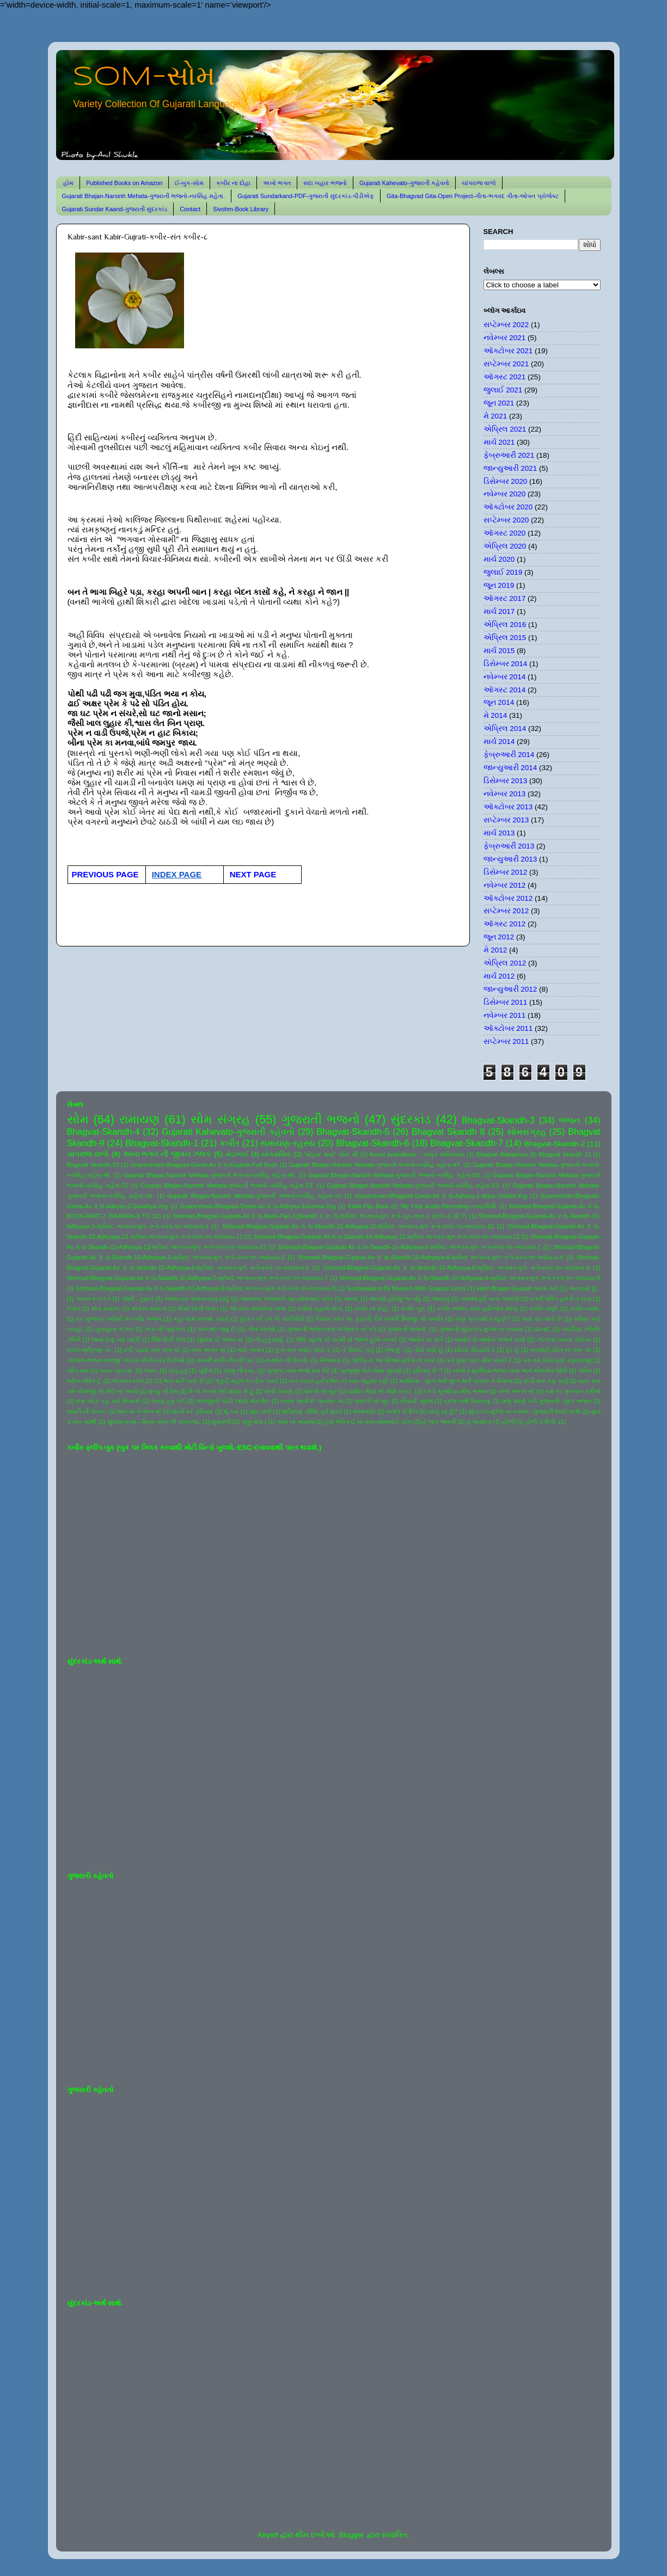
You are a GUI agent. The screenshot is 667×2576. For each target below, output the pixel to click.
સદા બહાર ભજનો (325, 183)
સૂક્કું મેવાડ (254, 1421)
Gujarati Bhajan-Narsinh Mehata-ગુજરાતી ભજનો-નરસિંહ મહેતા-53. (413, 1185)
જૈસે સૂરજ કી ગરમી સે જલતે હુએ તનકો (346, 1339)
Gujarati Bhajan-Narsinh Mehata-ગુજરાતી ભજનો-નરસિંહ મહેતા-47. (375, 1164)
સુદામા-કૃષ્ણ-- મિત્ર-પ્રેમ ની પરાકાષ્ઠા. (154, 1421)
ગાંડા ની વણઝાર (165, 1329)
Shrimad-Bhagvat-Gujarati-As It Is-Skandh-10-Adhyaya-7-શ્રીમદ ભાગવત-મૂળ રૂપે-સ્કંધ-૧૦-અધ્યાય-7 (197, 1278)
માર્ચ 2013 (499, 833)
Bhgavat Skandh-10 (93, 1164)
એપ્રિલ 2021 (505, 429)
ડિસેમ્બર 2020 (506, 481)
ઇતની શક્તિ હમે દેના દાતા (561, 1298)
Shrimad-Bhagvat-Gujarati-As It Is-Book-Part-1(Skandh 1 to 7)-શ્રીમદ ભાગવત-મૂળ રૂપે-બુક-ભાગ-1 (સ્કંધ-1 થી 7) (320, 1216)
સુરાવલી (221, 1421)
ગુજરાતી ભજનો (321, 1119)
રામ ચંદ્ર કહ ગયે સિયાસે (108, 1401)
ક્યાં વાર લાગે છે (542, 1318)
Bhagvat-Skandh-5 (352, 1131)
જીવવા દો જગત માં (220, 1339)
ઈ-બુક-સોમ (189, 183)
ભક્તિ (585, 1370)
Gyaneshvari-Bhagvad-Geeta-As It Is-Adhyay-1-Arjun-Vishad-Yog (440, 1195)
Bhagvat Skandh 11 (565, 1154)
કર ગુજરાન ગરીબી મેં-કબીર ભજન (118, 1318)
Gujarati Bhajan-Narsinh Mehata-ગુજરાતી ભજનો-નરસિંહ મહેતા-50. (394, 1175)
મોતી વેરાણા (278, 1391)
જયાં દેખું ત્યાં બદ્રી (115, 1339)
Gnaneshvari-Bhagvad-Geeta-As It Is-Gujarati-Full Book (204, 1164)
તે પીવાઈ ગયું (358, 1350)
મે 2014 (495, 715)
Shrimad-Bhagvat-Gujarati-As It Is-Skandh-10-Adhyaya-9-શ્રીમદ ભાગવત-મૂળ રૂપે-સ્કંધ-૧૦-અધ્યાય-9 (205, 1288)
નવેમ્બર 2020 (505, 494)
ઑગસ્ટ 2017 (505, 598)
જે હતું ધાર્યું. (269, 1339)
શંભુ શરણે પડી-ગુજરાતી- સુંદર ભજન (546, 1401)
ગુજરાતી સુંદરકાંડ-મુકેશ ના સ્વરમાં (481, 1329)
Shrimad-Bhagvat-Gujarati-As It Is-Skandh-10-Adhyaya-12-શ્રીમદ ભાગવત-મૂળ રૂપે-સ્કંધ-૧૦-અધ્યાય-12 (387, 1236)
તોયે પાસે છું (428, 1350)
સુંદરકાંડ (410, 1119)
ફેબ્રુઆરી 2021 (509, 455)
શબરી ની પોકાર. (87, 1411)
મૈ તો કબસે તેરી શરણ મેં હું (220, 1391)
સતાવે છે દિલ (401, 1411)
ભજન (569, 1120)
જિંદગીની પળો (168, 1339)
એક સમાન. (105, 1308)
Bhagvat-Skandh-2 (554, 1144)
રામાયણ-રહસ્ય (287, 1143)
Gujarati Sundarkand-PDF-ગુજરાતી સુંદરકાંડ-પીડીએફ (305, 196)
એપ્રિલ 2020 (505, 546)
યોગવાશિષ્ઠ (276, 1154)
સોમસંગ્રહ (526, 1131)
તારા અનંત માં (208, 1350)
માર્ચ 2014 (499, 741)
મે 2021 (495, 416)
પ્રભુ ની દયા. (239, 1370)
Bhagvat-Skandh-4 (103, 1131)
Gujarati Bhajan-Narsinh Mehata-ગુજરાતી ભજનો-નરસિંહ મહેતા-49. (209, 1175)
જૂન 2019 (499, 585)
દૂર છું (512, 1350)
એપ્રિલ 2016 (505, 624)
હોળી (509, 1421)
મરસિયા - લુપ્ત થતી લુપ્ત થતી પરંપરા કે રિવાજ (455, 1381)
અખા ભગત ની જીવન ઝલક (167, 1154)
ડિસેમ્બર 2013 (506, 781)
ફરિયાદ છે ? (427, 1370)
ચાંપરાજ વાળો (479, 183)
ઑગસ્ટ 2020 (505, 533)
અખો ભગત (277, 183)
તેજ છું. (394, 1350)
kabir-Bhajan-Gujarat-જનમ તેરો (517, 1288)
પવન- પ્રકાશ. (116, 1370)
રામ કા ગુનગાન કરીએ (573, 1391)
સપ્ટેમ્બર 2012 (506, 911)
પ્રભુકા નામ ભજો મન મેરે (297, 1370)
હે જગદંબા (479, 1421)
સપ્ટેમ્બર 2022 (506, 325)
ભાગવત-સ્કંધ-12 (132, 1381)
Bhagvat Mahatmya (502, 1154)
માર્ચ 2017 (499, 611)
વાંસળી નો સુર (371, 1401)
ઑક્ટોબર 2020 (508, 507)
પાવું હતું (177, 1370)
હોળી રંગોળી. (541, 1421)
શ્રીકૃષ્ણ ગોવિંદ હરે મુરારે (312, 1411)
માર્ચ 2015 (499, 651)
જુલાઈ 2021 (503, 390)
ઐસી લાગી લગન (197, 1308)
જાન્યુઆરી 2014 (510, 768)
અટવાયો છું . (584, 1288)
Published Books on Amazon (124, 183)
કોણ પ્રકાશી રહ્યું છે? (482, 1318)
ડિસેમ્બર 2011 (506, 1002)
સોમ (78, 1119)
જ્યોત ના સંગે (425, 1339)
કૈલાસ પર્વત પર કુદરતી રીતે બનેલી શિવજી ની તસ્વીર (379, 1318)
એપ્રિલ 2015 (505, 638)
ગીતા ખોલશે (261, 1329)
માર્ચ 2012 (499, 976)
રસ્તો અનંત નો (516, 1391)
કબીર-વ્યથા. (585, 1308)
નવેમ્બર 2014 (505, 677)
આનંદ (351, 1298)
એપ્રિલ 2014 (505, 728)
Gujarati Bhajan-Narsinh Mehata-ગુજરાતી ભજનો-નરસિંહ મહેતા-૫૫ (254, 1195)
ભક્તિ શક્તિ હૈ (84, 1381)
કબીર (229, 1143)
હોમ (68, 183)
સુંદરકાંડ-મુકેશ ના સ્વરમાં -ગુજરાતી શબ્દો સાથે (524, 1411)
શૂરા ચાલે (260, 1411)
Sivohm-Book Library (240, 209)
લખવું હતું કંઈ (168, 1401)
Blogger (351, 2535)
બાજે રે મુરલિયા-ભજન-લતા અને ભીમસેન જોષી (510, 1370)
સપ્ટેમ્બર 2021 (506, 364)
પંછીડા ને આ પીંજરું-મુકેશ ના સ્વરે (393, 1360)
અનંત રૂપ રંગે (93, 1298)
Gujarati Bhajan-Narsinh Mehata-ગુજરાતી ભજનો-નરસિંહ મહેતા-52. (227, 1185)
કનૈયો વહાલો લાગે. (320, 1308)
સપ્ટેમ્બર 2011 (506, 1041)
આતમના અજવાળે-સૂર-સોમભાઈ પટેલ (286, 1298)
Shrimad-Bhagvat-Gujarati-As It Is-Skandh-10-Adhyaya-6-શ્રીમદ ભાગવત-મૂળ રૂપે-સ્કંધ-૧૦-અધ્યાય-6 (456, 1267)
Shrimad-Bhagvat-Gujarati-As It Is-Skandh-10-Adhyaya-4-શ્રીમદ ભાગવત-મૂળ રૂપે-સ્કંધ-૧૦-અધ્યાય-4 (430, 1257)
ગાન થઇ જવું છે (216, 1329)
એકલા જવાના (149, 1308)
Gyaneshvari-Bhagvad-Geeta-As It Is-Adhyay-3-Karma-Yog (258, 1206)
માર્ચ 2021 (499, 442)
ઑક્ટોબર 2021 (508, 351)
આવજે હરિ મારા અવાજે (489, 1298)
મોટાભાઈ (237, 1154)
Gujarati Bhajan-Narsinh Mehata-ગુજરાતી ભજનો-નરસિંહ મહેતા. (143, 196)
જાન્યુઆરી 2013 (510, 859)
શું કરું (231, 1411)
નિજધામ (330, 1360)
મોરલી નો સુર (320, 1391)
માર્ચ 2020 (499, 559)
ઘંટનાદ (542, 1329)
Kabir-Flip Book (368, 1206)
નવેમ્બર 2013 (505, 794)
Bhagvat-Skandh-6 (372, 1143)
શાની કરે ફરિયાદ (192, 1411)
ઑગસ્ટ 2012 (505, 924)
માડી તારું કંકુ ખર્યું (545, 1381)
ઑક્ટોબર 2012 (508, 898)
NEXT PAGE (253, 874)
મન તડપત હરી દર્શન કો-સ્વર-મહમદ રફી (339, 1381)
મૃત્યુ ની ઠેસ (163, 1391)
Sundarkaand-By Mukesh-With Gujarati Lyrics (406, 1288)
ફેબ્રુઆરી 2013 (509, 846)
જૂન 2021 (499, 403)
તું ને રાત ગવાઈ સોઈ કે (303, 1350)
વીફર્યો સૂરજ (417, 1401)
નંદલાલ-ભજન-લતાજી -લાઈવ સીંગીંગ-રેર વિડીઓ (126, 1360)
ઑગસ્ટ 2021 (505, 377)
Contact (190, 209)
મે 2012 (495, 950)
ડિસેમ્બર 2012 (506, 872)
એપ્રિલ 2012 (505, 963)
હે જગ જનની (439, 1421)
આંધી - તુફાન (137, 1298)
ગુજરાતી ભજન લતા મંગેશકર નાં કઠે (331, 1329)
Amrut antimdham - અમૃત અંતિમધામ (416, 1154)
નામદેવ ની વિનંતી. (287, 1360)
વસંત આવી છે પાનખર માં (312, 1401)
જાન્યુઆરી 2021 (510, 468)
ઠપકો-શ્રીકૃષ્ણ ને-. (90, 1350)
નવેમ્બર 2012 (505, 885)
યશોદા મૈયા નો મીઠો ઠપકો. (380, 1391)
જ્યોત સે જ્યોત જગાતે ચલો (490, 1339)
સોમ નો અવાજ (296, 1421)
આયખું (440, 1298)
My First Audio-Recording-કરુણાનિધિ (449, 1206)
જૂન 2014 (499, 702)
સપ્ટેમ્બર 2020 (506, 520)
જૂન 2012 (499, 937)
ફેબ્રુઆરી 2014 (509, 755)
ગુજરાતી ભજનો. (407, 1329)
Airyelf (268, 2535)
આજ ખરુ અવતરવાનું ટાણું (196, 1298)
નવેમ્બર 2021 (505, 338)
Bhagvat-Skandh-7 (466, 1143)
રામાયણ (139, 1119)
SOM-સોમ (143, 77)
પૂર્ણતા (205, 1370)
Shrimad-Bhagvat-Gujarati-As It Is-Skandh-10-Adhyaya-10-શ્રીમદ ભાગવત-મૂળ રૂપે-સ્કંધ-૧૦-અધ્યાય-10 (357, 1226)
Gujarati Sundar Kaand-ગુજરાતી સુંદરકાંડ (115, 209)
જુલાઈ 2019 (503, 572)
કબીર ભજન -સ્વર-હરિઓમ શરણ (478, 1308)
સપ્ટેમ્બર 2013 (506, 820)
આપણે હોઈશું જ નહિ (395, 1298)
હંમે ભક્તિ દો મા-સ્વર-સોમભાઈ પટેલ (368, 1421)
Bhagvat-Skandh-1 (161, 1143)
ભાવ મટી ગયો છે (183, 1381)
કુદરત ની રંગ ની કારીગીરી (272, 1318)
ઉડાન (74, 1308)
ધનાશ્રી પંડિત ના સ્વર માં (560, 1350)
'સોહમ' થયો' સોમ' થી (331, 1154)
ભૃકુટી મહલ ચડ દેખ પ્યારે (246, 1381)
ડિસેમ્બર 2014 (506, 664)
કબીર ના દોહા (233, 183)
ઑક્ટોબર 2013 (508, 807)
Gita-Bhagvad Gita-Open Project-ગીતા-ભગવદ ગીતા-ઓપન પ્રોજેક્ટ (472, 196)
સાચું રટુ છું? (442, 1411)
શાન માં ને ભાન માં (139, 1411)
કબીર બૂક (413, 1308)
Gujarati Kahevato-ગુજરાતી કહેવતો (404, 183)
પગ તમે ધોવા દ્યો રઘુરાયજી (557, 1360)
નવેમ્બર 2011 (505, 1015)
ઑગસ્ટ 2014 (505, 690)
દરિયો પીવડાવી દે (474, 1350)
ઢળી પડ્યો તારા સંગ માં (152, 1350)
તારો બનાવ (250, 1350)
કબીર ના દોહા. (372, 1308)
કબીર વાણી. (544, 1308)
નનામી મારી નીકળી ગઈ (225, 1360)
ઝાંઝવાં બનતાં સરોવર (563, 1339)
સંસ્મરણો (364, 1411)
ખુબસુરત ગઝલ (114, 1329)
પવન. (151, 1370)
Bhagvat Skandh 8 (448, 1131)
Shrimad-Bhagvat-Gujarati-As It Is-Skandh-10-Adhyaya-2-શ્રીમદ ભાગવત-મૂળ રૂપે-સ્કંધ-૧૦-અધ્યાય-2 (409, 1247)
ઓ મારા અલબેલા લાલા (257, 1308)
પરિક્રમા (78, 1370)
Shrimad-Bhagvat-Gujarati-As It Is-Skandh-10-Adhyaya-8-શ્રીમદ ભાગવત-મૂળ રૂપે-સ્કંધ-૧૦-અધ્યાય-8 (470, 1278)
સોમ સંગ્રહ (220, 1119)
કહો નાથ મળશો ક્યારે (201, 1318)
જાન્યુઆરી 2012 (510, 989)
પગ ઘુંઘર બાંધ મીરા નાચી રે (479, 1360)
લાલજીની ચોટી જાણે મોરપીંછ (233, 1401)
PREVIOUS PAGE (105, 874)
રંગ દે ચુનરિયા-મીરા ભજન (455, 1391)
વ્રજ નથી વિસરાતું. (467, 1401)
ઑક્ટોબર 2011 (508, 1028)
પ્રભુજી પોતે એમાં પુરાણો (371, 1370)
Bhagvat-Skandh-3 (498, 1120)
